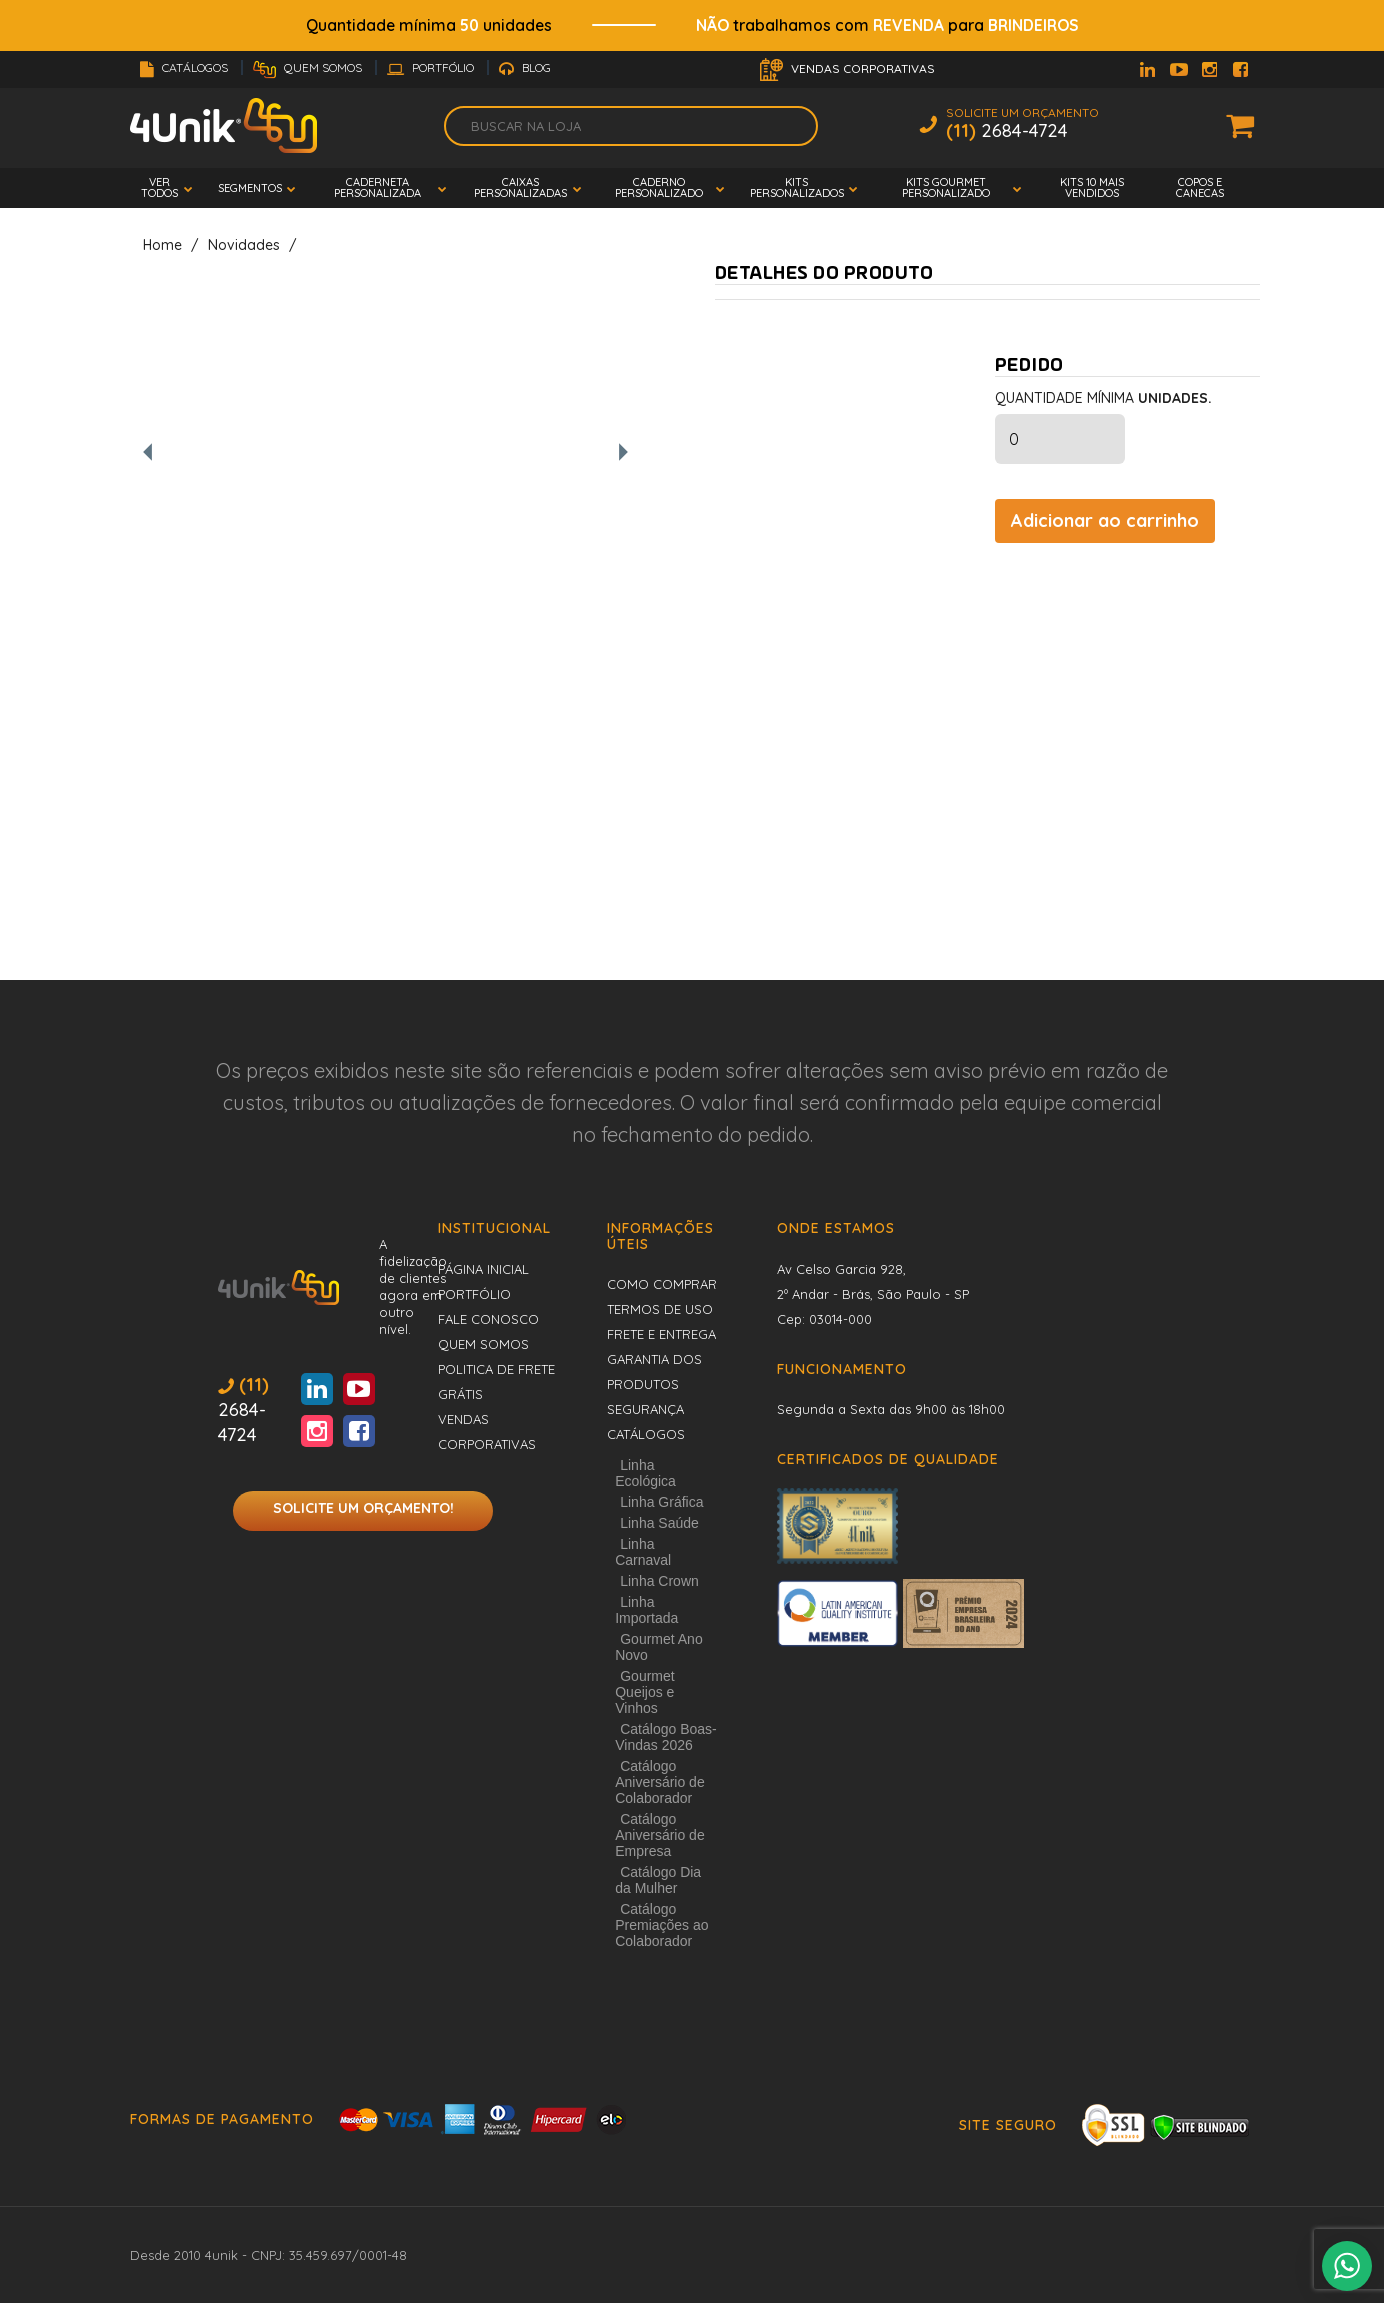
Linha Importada (646, 1610)
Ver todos (159, 187)
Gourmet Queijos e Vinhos (644, 1692)
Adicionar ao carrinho (1105, 520)
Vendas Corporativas (847, 69)
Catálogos (185, 67)
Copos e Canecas (1200, 187)
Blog (525, 67)
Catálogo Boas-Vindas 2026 (666, 1737)
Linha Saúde (659, 1523)
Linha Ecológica (645, 1473)
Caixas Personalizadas (520, 187)
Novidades (244, 245)
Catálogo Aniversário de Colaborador (660, 1782)
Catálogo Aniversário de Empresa (660, 1835)
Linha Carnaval (643, 1552)
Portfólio (432, 67)
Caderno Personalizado (659, 187)
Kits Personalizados (797, 187)
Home (162, 245)
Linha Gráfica (661, 1502)
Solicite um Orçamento (1022, 125)
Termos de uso (660, 1309)
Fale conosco (488, 1319)
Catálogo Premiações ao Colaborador (661, 1925)
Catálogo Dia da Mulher (658, 1880)
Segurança (645, 1409)
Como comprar (662, 1284)
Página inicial (483, 1269)
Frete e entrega (661, 1334)
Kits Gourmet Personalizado (946, 187)
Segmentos (250, 188)
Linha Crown (659, 1581)
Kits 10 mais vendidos (1092, 187)
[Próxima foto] (623, 453)
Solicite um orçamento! (363, 1508)
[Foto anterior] (147, 453)
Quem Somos (309, 67)
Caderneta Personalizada (377, 187)
